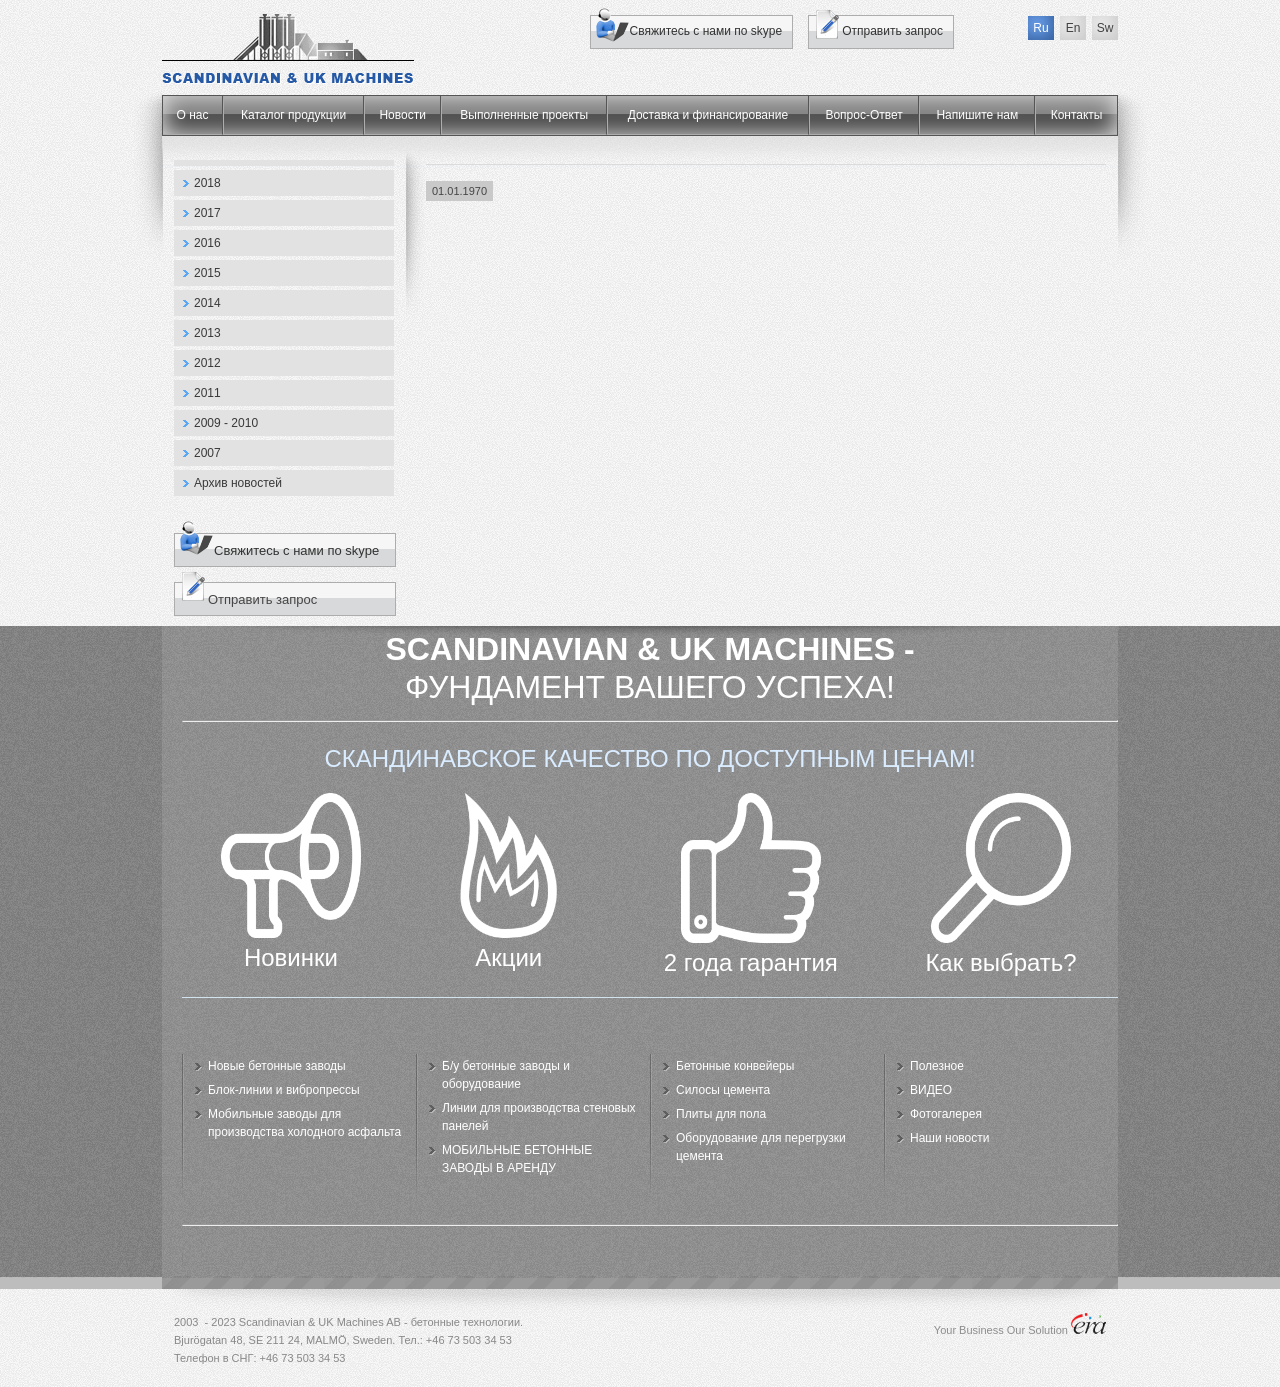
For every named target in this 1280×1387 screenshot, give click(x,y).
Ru (1040, 28)
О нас (193, 115)
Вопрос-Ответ (863, 115)
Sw (1105, 28)
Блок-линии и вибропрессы (284, 1090)
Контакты (1077, 115)
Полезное (937, 1066)
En (1073, 28)
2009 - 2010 (226, 423)
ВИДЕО (931, 1090)
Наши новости (949, 1138)
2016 (207, 243)
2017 (207, 213)
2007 (207, 453)
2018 (207, 183)
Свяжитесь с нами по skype (706, 31)
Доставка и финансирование (708, 115)
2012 (207, 363)
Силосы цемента (723, 1090)
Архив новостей (238, 483)
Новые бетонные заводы (277, 1066)
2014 (207, 303)
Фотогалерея (946, 1114)
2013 (207, 333)
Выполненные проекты (524, 115)
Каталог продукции (293, 115)
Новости (402, 115)
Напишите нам (977, 115)
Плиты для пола (721, 1114)
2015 (207, 273)
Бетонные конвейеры (735, 1066)
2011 (207, 393)
